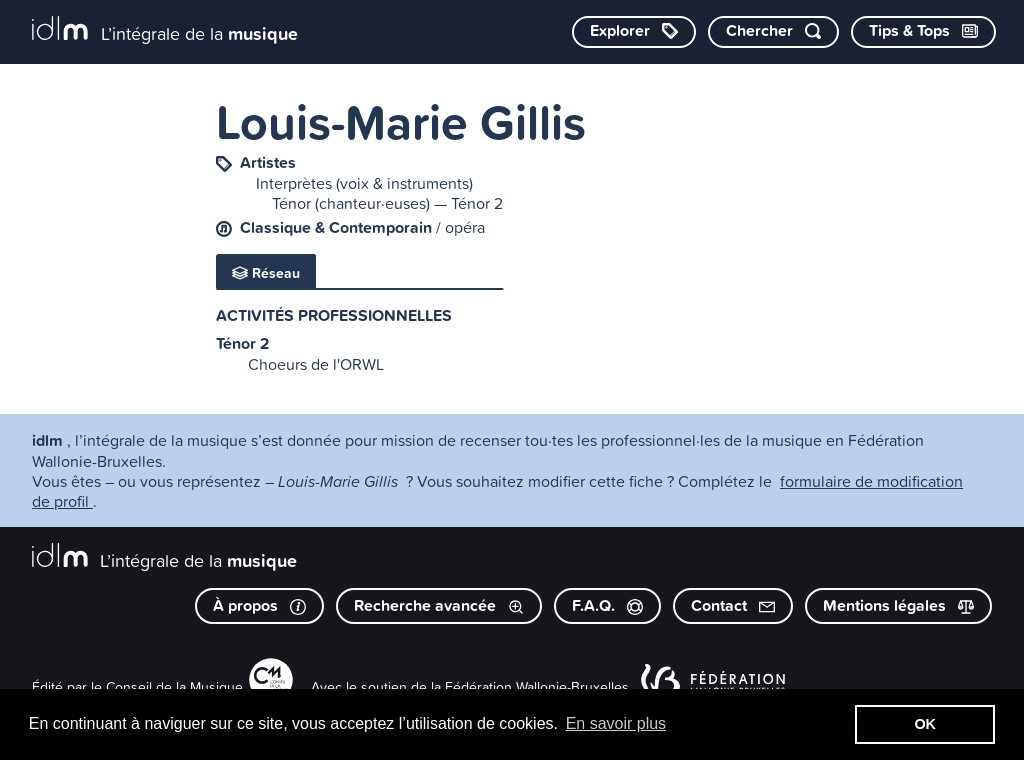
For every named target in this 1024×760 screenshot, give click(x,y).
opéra (465, 227)
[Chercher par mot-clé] (773, 32)
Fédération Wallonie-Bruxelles (537, 686)
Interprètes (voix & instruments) (364, 183)
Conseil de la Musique (174, 686)
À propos (259, 605)
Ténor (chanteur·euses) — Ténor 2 (387, 203)
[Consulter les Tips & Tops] (923, 32)
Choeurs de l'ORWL (316, 364)
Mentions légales (898, 605)
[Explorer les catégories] (634, 32)
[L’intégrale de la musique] (165, 30)
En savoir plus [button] (616, 723)
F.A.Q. (607, 605)
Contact (733, 605)
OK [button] (925, 724)
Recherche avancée (439, 605)
